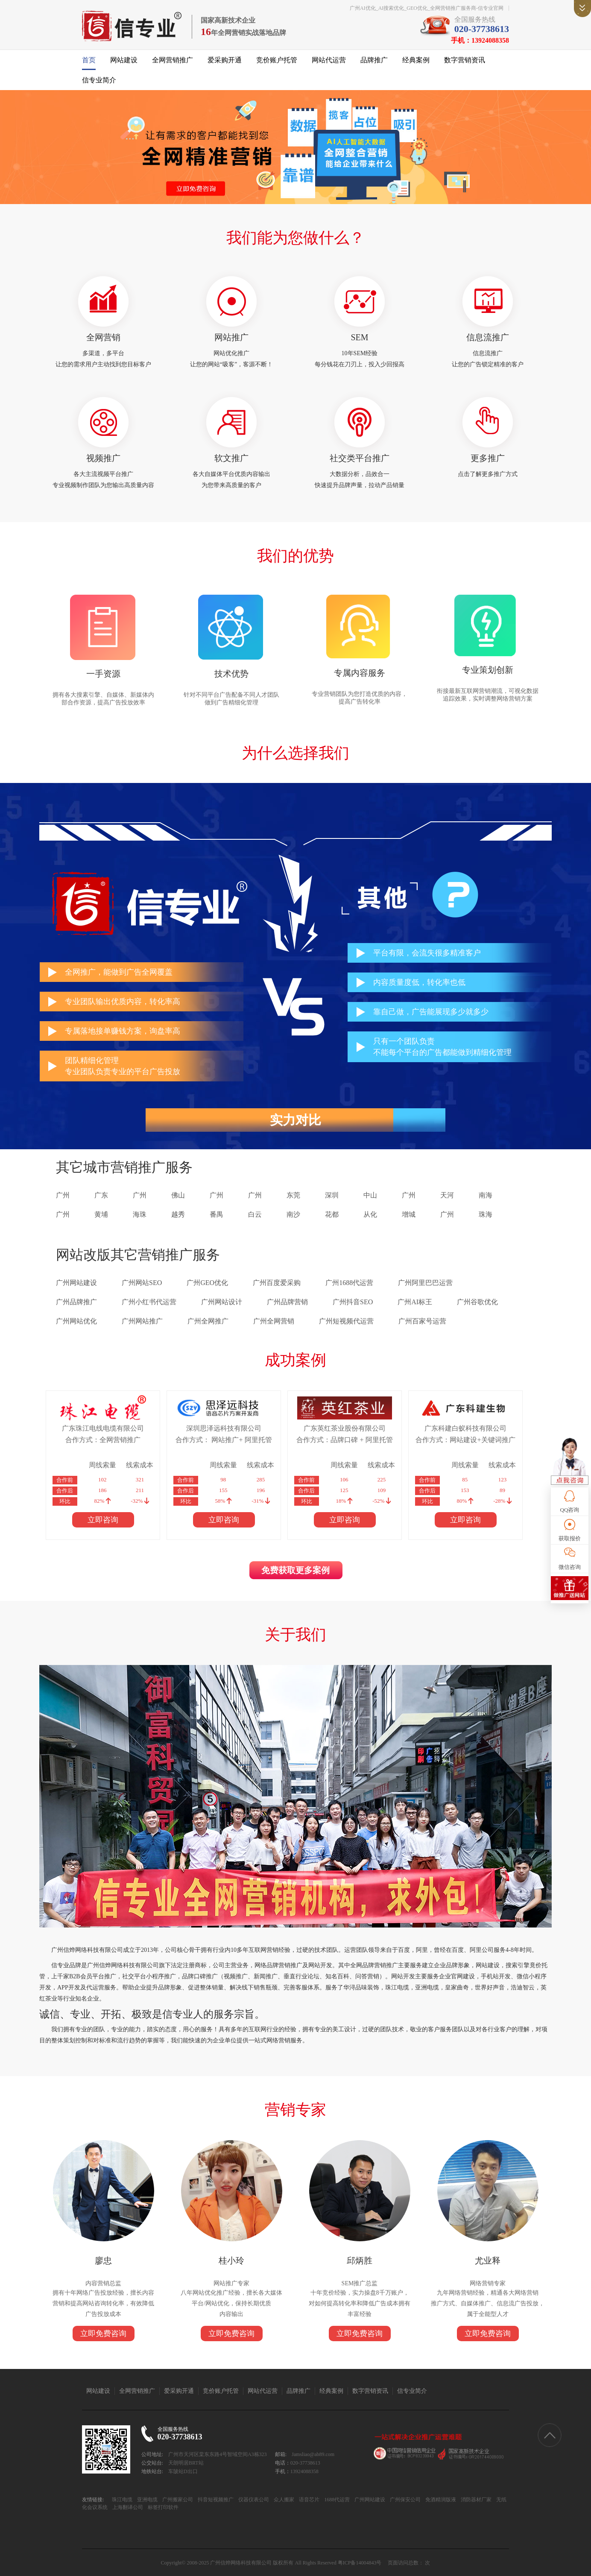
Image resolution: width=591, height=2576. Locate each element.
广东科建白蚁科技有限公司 (465, 1428)
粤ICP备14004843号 (360, 2563)
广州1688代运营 (349, 1282)
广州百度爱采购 (277, 1282)
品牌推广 (374, 60)
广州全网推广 (207, 1321)
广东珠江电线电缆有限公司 (103, 1428)
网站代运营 (329, 60)
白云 (255, 1214)
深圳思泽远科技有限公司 (223, 1428)
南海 (485, 1195)
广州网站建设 (76, 1282)
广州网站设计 (221, 1302)
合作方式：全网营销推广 (102, 1439)
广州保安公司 (405, 2500)
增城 (408, 1214)
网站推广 (231, 337)
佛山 (178, 1195)
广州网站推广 (142, 1321)
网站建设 (124, 60)
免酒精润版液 (440, 2500)
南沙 (293, 1214)
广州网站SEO (142, 1282)
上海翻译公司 (127, 2507)
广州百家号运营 (422, 1321)
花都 (332, 1214)
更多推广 (488, 458)
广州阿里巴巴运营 (425, 1282)
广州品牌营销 (287, 1302)
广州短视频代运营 (346, 1321)
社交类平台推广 (359, 458)
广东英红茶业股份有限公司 (345, 1428)
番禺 (216, 1214)
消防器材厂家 (475, 2500)
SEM (359, 337)
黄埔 (101, 1214)
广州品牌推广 (76, 1302)
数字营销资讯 (464, 60)
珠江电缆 (122, 2500)
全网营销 (103, 337)
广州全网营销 (273, 1321)
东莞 (293, 1195)
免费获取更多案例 (295, 1570)
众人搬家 (283, 2500)
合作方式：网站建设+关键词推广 (465, 1439)
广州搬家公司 (177, 2500)
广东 (101, 1195)
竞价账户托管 (276, 60)
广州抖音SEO (353, 1302)
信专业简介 (99, 80)
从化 (370, 1214)
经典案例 (416, 60)
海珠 (139, 1214)
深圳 (332, 1195)
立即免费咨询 (103, 2333)
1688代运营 (336, 2500)
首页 (89, 60)
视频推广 (103, 458)
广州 (63, 1195)
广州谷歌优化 (477, 1302)
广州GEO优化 (207, 1282)
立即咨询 (103, 1520)
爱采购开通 (225, 60)
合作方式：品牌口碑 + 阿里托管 (344, 1439)
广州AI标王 (415, 1302)
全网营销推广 (172, 60)
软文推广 (231, 458)
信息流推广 (487, 337)
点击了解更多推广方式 (488, 474)
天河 (447, 1195)
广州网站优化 (76, 1321)
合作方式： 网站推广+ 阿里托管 (224, 1439)
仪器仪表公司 (253, 2500)
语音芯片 (308, 2500)
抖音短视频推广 (215, 2500)
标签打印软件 (162, 2507)
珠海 (485, 1214)
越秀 (178, 1214)
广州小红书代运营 (149, 1302)
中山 (370, 1195)
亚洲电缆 (147, 2500)
